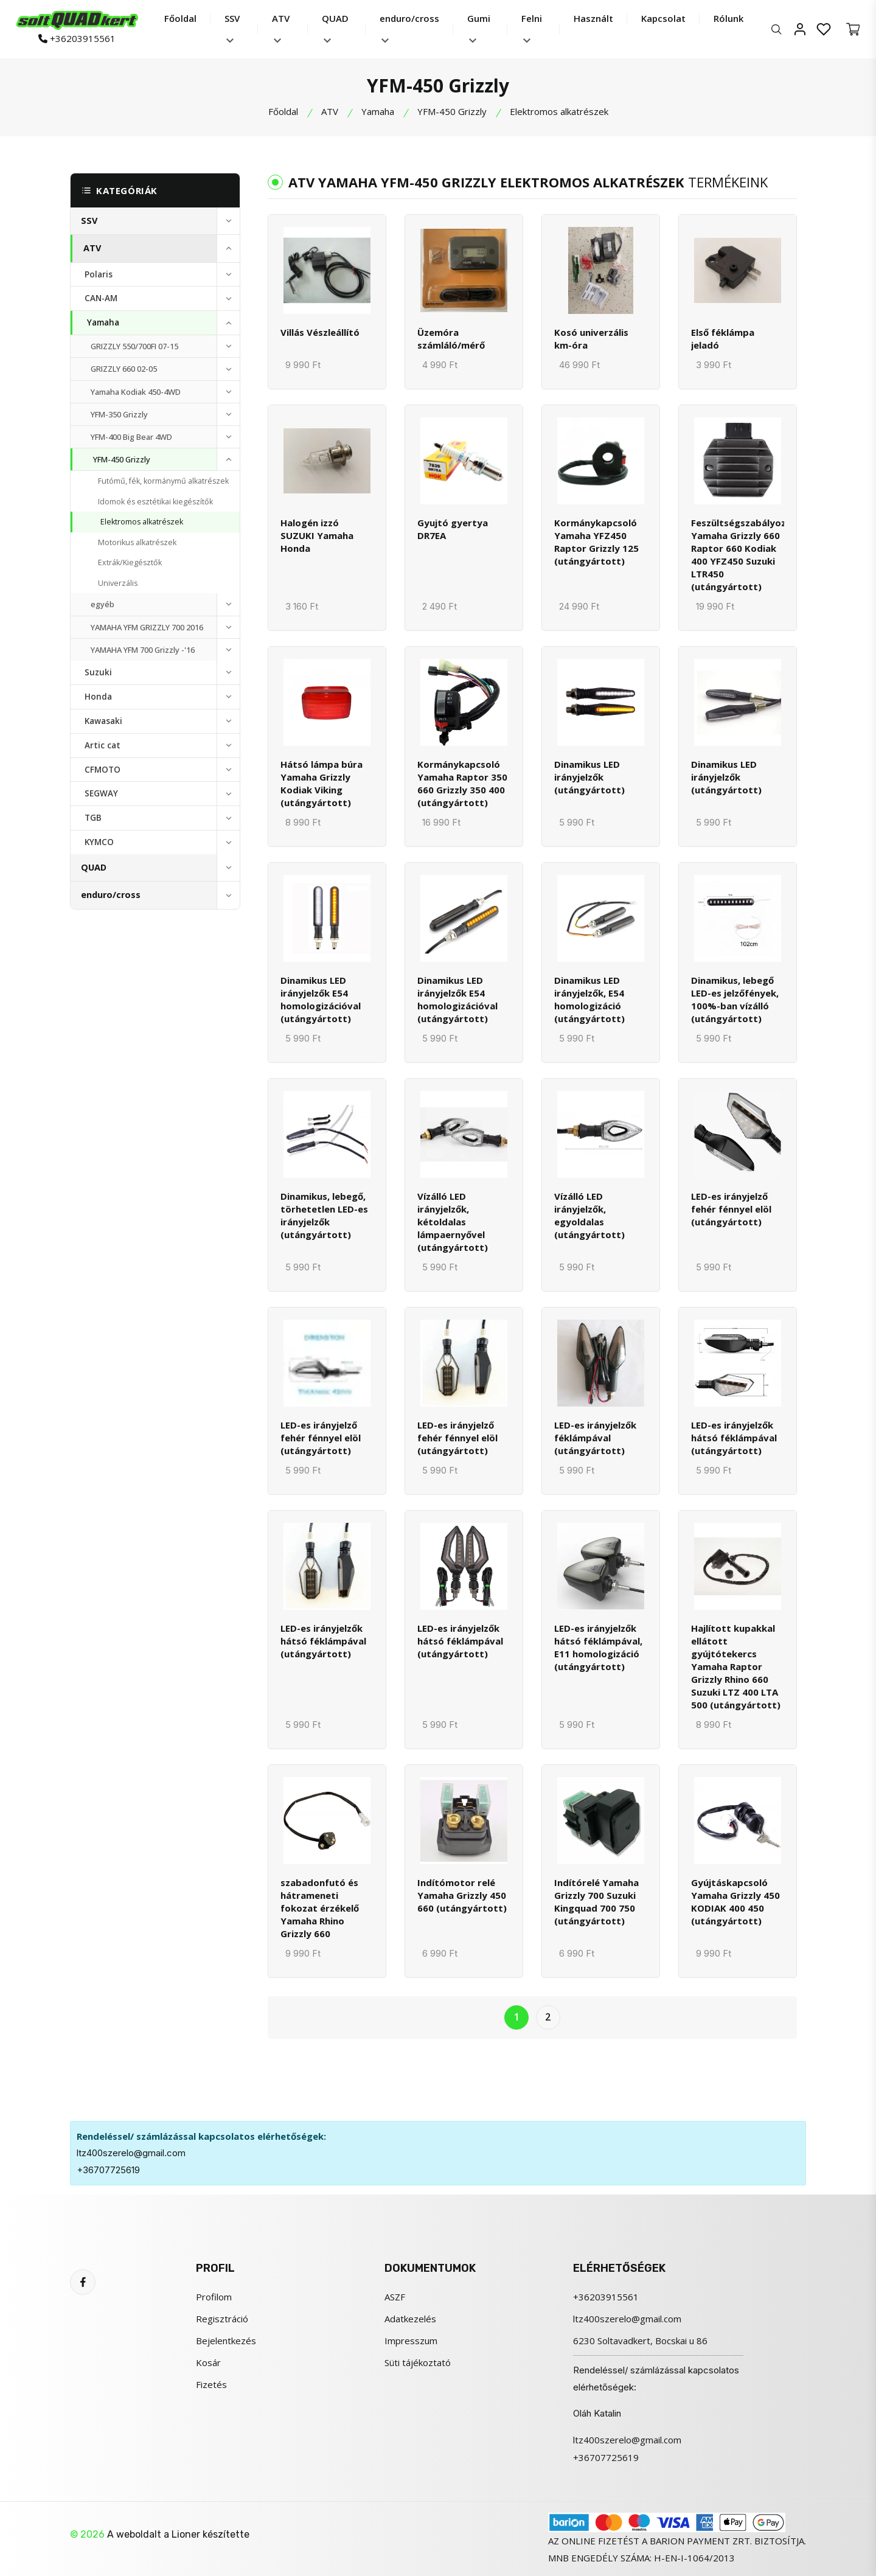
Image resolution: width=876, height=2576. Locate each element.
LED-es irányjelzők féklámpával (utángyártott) (595, 1438)
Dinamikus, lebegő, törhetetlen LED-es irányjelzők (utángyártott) (324, 1215)
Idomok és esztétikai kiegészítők (155, 501)
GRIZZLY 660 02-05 (124, 368)
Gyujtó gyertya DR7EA (452, 529)
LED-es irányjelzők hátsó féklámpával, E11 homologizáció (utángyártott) (598, 1647)
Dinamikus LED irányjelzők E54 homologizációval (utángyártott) (320, 999)
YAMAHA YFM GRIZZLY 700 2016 (147, 627)
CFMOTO (102, 769)
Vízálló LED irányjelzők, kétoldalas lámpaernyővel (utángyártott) (452, 1221)
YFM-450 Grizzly (452, 111)
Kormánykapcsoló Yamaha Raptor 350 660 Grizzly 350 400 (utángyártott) (462, 783)
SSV (232, 27)
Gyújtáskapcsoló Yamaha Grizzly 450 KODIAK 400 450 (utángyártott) (735, 1901)
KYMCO (99, 842)
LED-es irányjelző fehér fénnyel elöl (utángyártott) (731, 1209)
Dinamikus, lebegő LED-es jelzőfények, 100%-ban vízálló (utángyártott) (735, 999)
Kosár (208, 2362)
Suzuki (98, 672)
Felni (531, 27)
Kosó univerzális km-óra (591, 338)
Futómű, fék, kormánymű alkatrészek (163, 481)
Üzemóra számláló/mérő (451, 338)
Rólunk (728, 18)
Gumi (478, 27)
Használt (593, 18)
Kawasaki (103, 720)
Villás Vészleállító (320, 332)
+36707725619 (108, 2170)
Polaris (99, 274)
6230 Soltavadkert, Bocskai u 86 (640, 2340)
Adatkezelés (410, 2319)
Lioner (186, 2533)
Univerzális (117, 583)
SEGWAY (101, 793)
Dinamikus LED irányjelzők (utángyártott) (589, 777)
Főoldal (180, 18)
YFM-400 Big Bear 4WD (131, 436)
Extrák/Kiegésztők (130, 562)
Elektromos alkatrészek (141, 522)
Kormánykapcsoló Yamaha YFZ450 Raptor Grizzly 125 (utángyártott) (596, 542)
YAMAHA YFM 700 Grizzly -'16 (143, 649)
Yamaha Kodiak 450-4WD (136, 391)
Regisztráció (222, 2319)
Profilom (214, 2297)
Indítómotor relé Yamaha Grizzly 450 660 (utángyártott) (462, 1895)
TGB (93, 817)
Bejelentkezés (226, 2340)
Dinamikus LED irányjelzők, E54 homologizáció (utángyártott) (589, 999)
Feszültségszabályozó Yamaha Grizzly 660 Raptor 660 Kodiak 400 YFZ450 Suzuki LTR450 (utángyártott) (741, 555)
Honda (98, 696)
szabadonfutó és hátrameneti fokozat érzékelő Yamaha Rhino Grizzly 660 (319, 1908)
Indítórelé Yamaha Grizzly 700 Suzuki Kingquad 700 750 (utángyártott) (596, 1901)
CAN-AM (101, 298)
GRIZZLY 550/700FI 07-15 (134, 346)
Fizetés (211, 2384)
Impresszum (410, 2340)
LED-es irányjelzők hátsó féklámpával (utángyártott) (734, 1438)
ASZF (394, 2297)
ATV (281, 27)
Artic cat (102, 745)
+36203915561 (77, 39)
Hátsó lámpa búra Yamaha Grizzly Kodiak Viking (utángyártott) (321, 783)
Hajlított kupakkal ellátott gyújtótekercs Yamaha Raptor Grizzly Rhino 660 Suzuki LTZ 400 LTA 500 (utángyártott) (735, 1666)
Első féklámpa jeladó (722, 338)
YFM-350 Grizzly (119, 414)
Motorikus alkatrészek (137, 542)
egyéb (102, 604)
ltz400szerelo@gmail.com (131, 2153)
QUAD (335, 27)
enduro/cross (409, 27)
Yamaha (377, 111)
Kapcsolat (663, 18)
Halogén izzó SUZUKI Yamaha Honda (316, 535)
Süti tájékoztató (417, 2362)
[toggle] (228, 220)
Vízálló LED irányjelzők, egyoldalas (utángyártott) (589, 1215)
